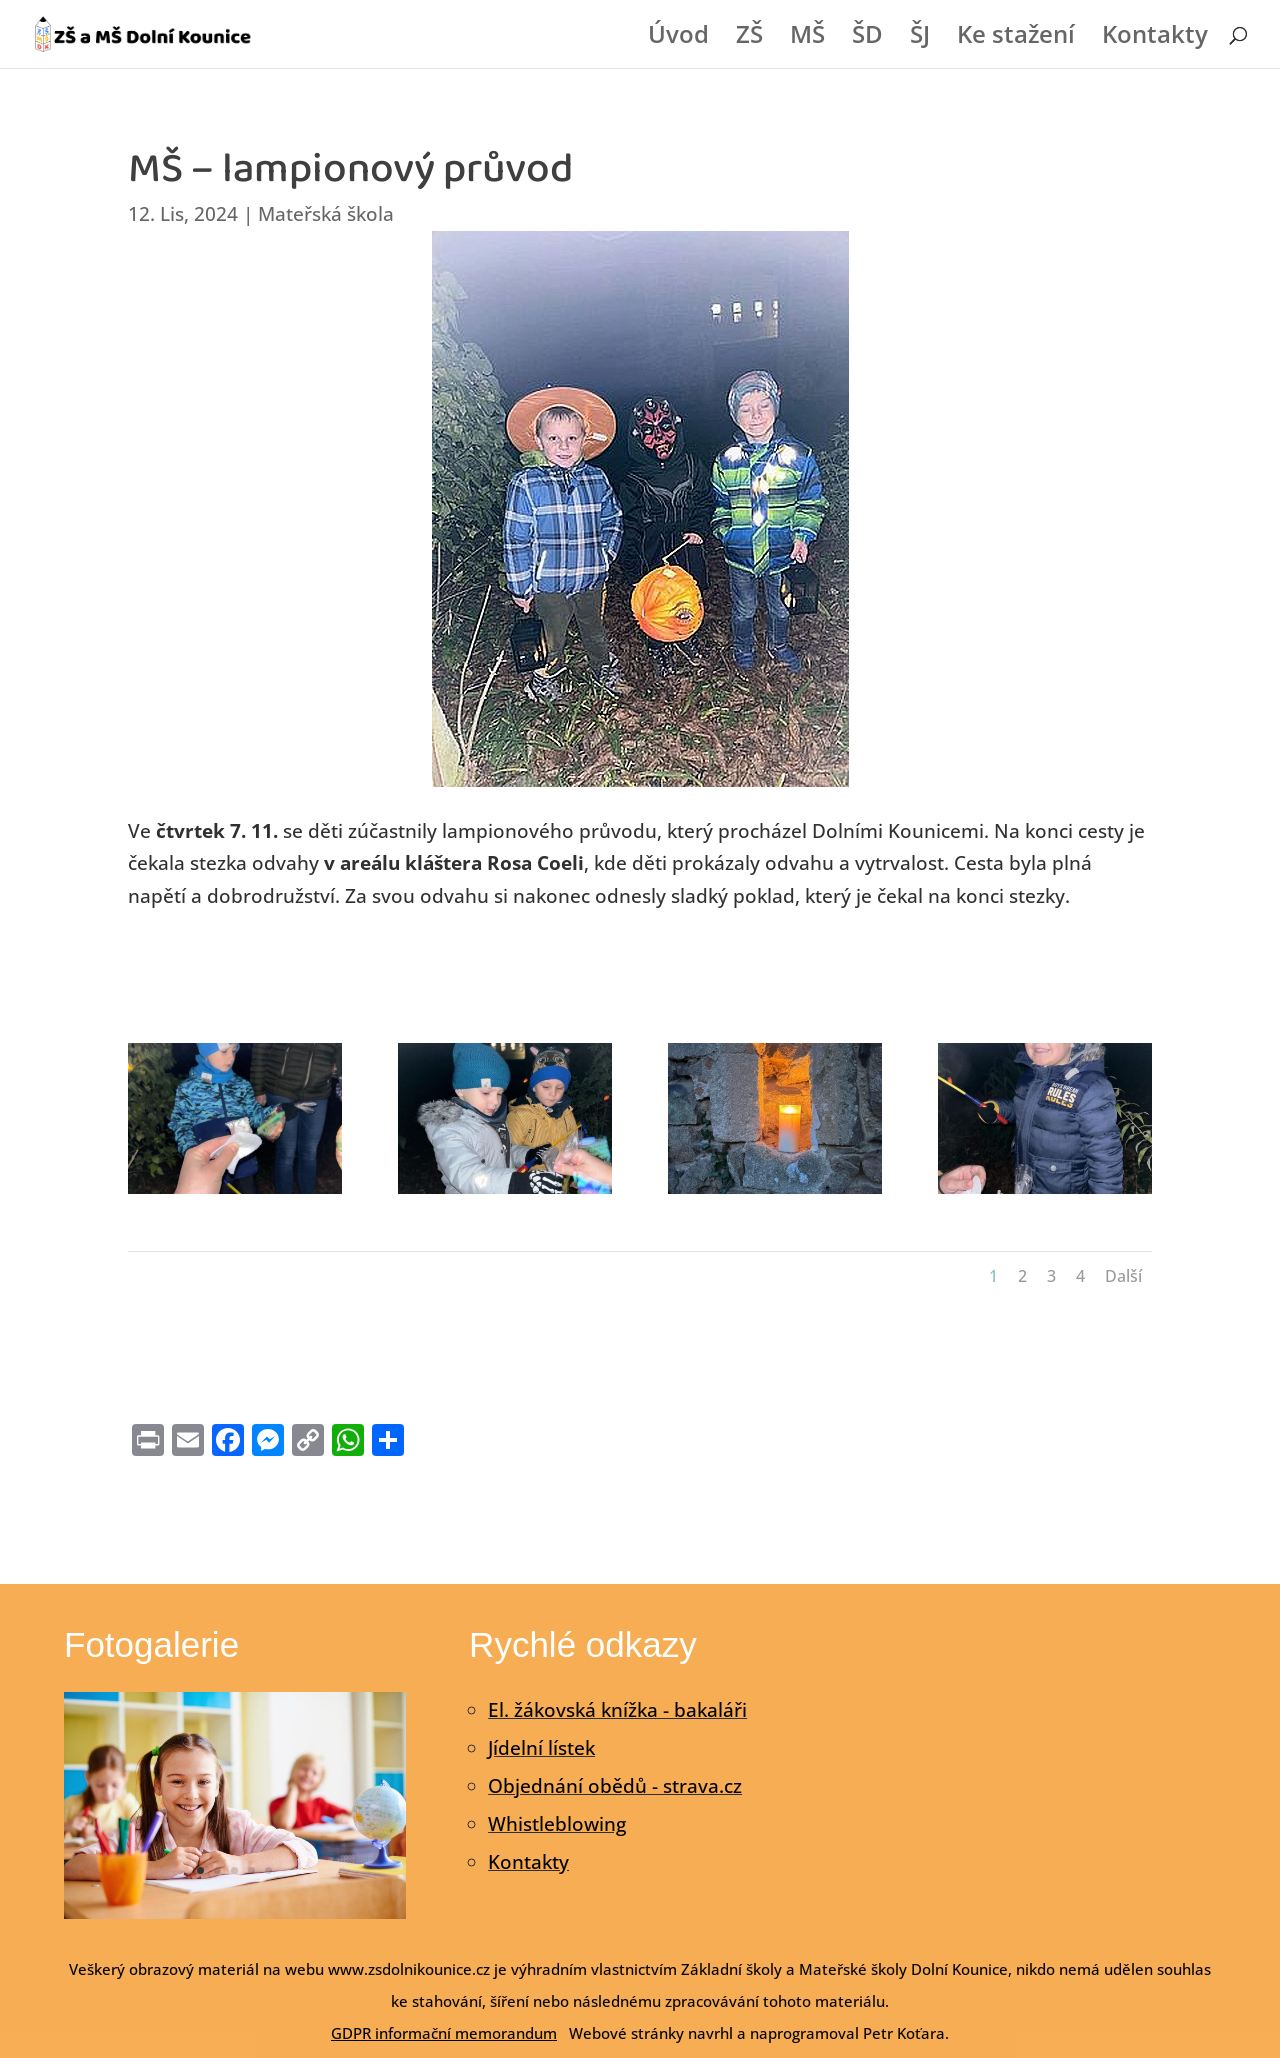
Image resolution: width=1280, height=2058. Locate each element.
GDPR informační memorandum (444, 2033)
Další (1123, 1276)
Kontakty (1155, 38)
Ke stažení (1016, 38)
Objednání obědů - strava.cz (615, 1786)
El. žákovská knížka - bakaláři (617, 1710)
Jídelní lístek (541, 1748)
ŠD (867, 38)
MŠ (807, 38)
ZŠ (749, 38)
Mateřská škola (326, 214)
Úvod (678, 38)
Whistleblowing (557, 1824)
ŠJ (920, 38)
